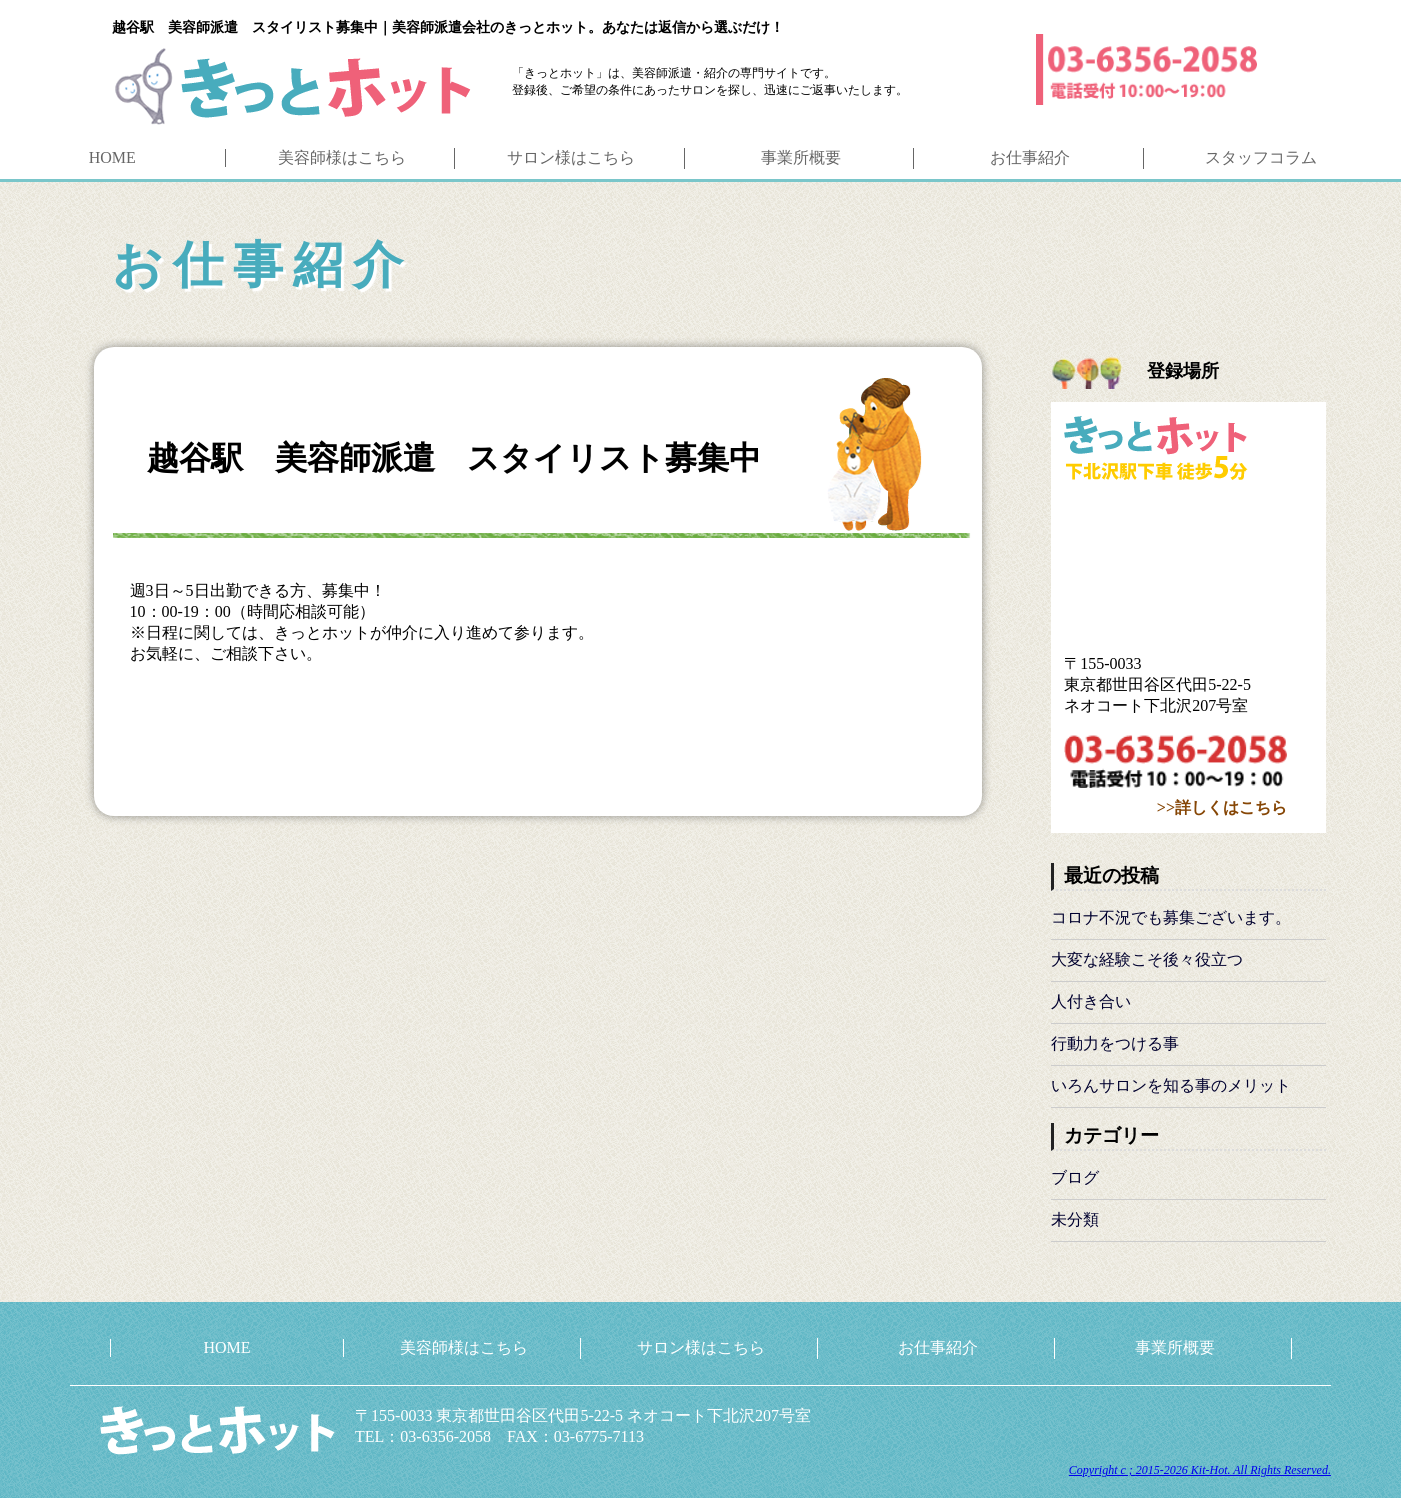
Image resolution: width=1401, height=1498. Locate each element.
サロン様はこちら (701, 1347)
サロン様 (571, 157)
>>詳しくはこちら (1222, 807)
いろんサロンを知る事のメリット (1171, 1085)
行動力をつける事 (1115, 1043)
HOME (112, 157)
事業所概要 (801, 157)
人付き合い (1091, 1001)
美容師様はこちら (464, 1347)
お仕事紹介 (1030, 157)
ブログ (1075, 1177)
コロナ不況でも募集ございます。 (1171, 917)
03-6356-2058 (1175, 765)
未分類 (1075, 1219)
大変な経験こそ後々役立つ (1147, 959)
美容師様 (342, 157)
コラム (1261, 157)
